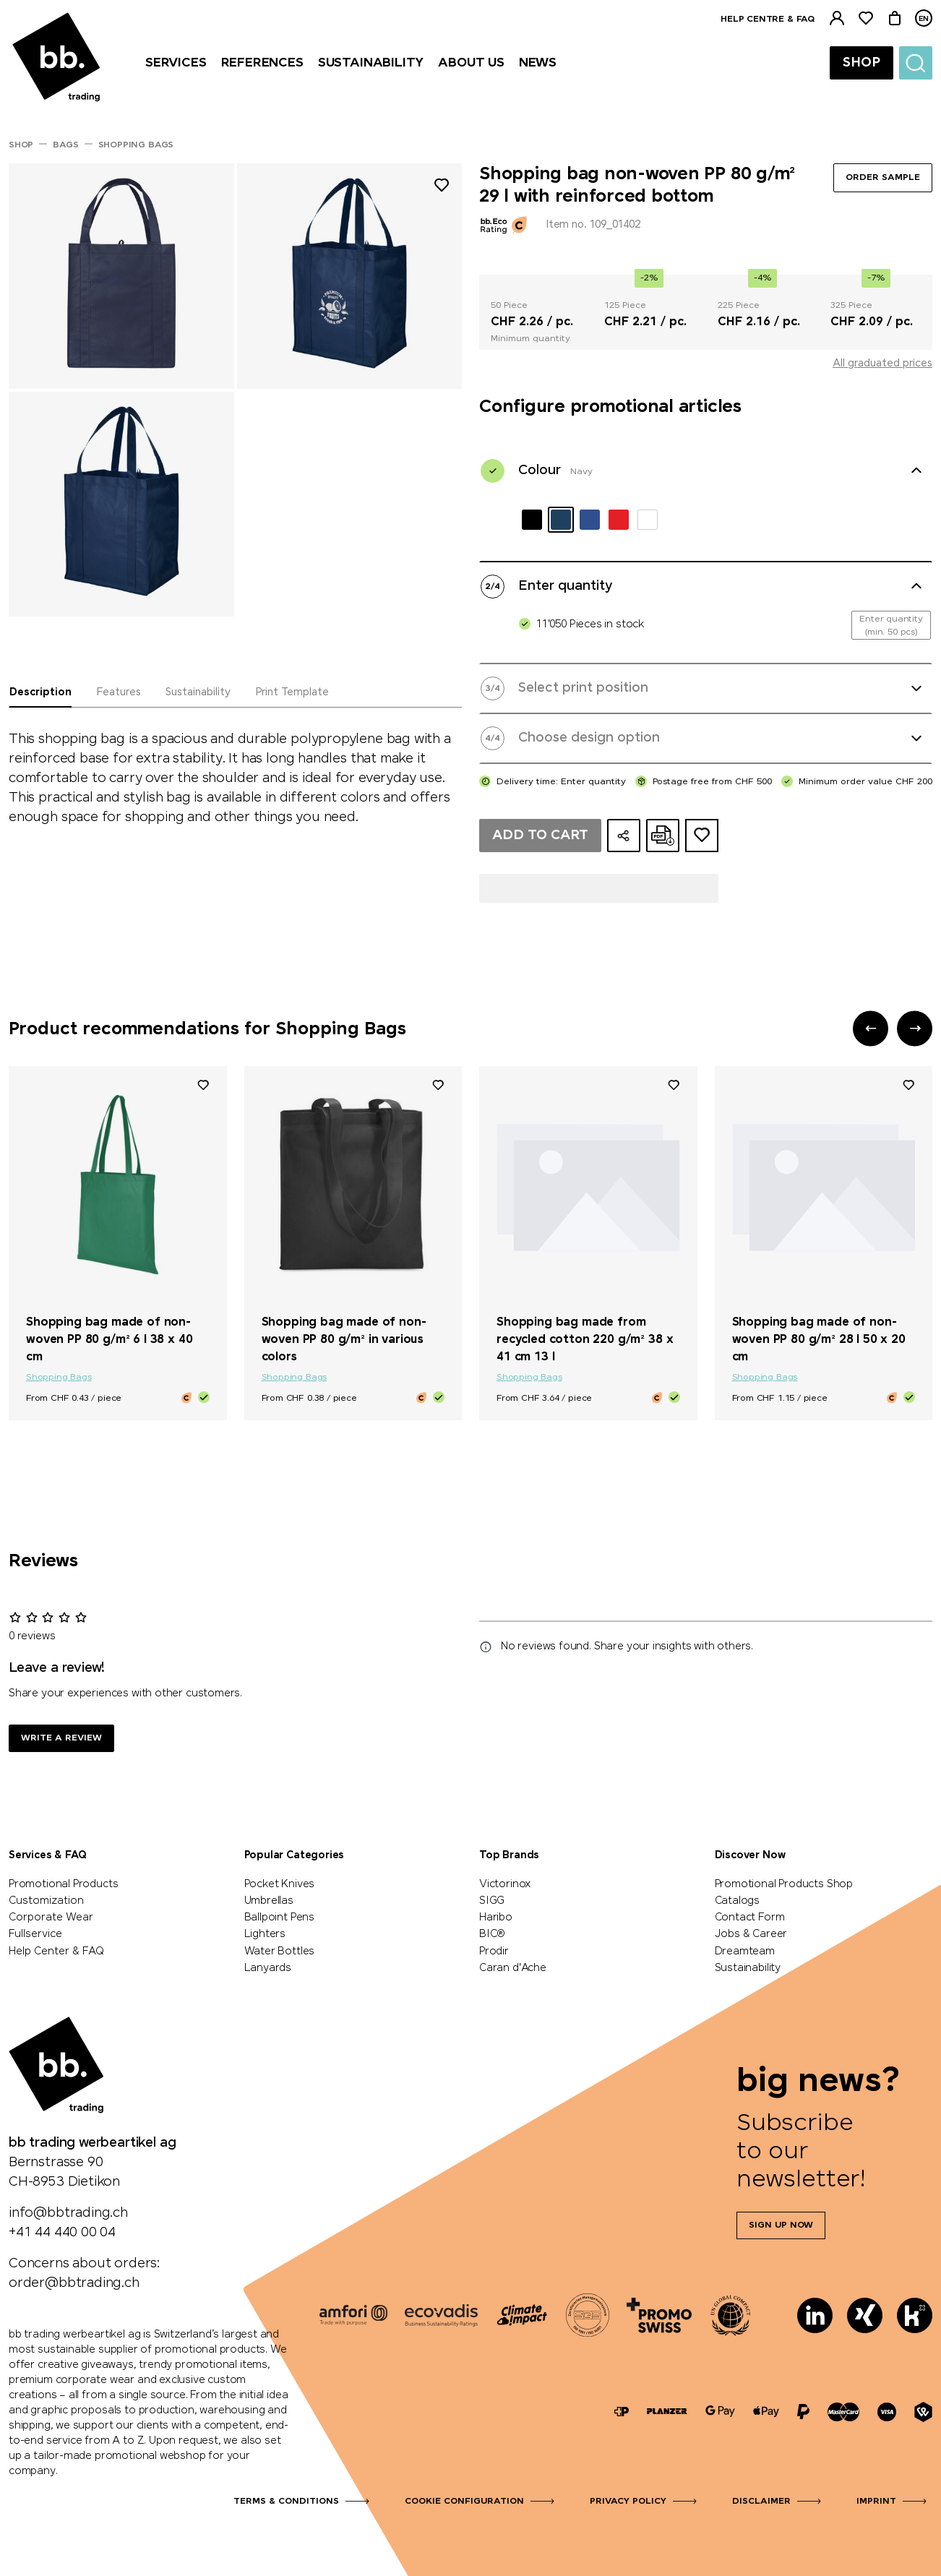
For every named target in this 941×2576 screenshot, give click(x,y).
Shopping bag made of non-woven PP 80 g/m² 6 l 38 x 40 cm (109, 1339)
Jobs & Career (751, 1934)
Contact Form (750, 1917)
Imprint (876, 2501)
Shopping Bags (59, 1378)
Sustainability (748, 1968)
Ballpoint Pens (279, 1917)
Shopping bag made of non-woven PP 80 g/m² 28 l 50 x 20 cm (819, 1339)
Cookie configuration (464, 2501)
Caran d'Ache (512, 1968)
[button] (870, 1028)
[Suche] (915, 63)
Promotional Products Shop (784, 1884)
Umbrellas (268, 1901)
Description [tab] (40, 692)
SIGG (491, 1901)
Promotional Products (63, 1884)
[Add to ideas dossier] (701, 835)
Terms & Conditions (286, 2501)
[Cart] (894, 18)
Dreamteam (745, 1951)
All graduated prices (882, 363)
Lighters (265, 1934)
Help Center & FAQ (56, 1951)
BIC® (492, 1934)
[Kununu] (914, 2315)
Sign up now (781, 2225)
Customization (46, 1901)
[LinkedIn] (815, 2315)
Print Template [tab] (292, 692)
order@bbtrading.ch (74, 2283)
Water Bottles (279, 1951)
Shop (861, 63)
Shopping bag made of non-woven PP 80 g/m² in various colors (344, 1339)
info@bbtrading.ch (68, 2213)
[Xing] (864, 2315)
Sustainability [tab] (198, 692)
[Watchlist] (866, 18)
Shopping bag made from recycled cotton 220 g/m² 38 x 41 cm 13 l (585, 1339)
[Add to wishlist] (441, 187)
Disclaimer (761, 2501)
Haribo (495, 1917)
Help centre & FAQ (768, 19)
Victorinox (505, 1884)
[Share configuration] (623, 835)
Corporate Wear (51, 1917)
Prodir (494, 1951)
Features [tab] (118, 692)
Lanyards (268, 1968)
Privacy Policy (628, 2501)
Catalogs (737, 1901)
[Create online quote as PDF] (662, 835)
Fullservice (35, 1934)
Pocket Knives (279, 1884)
